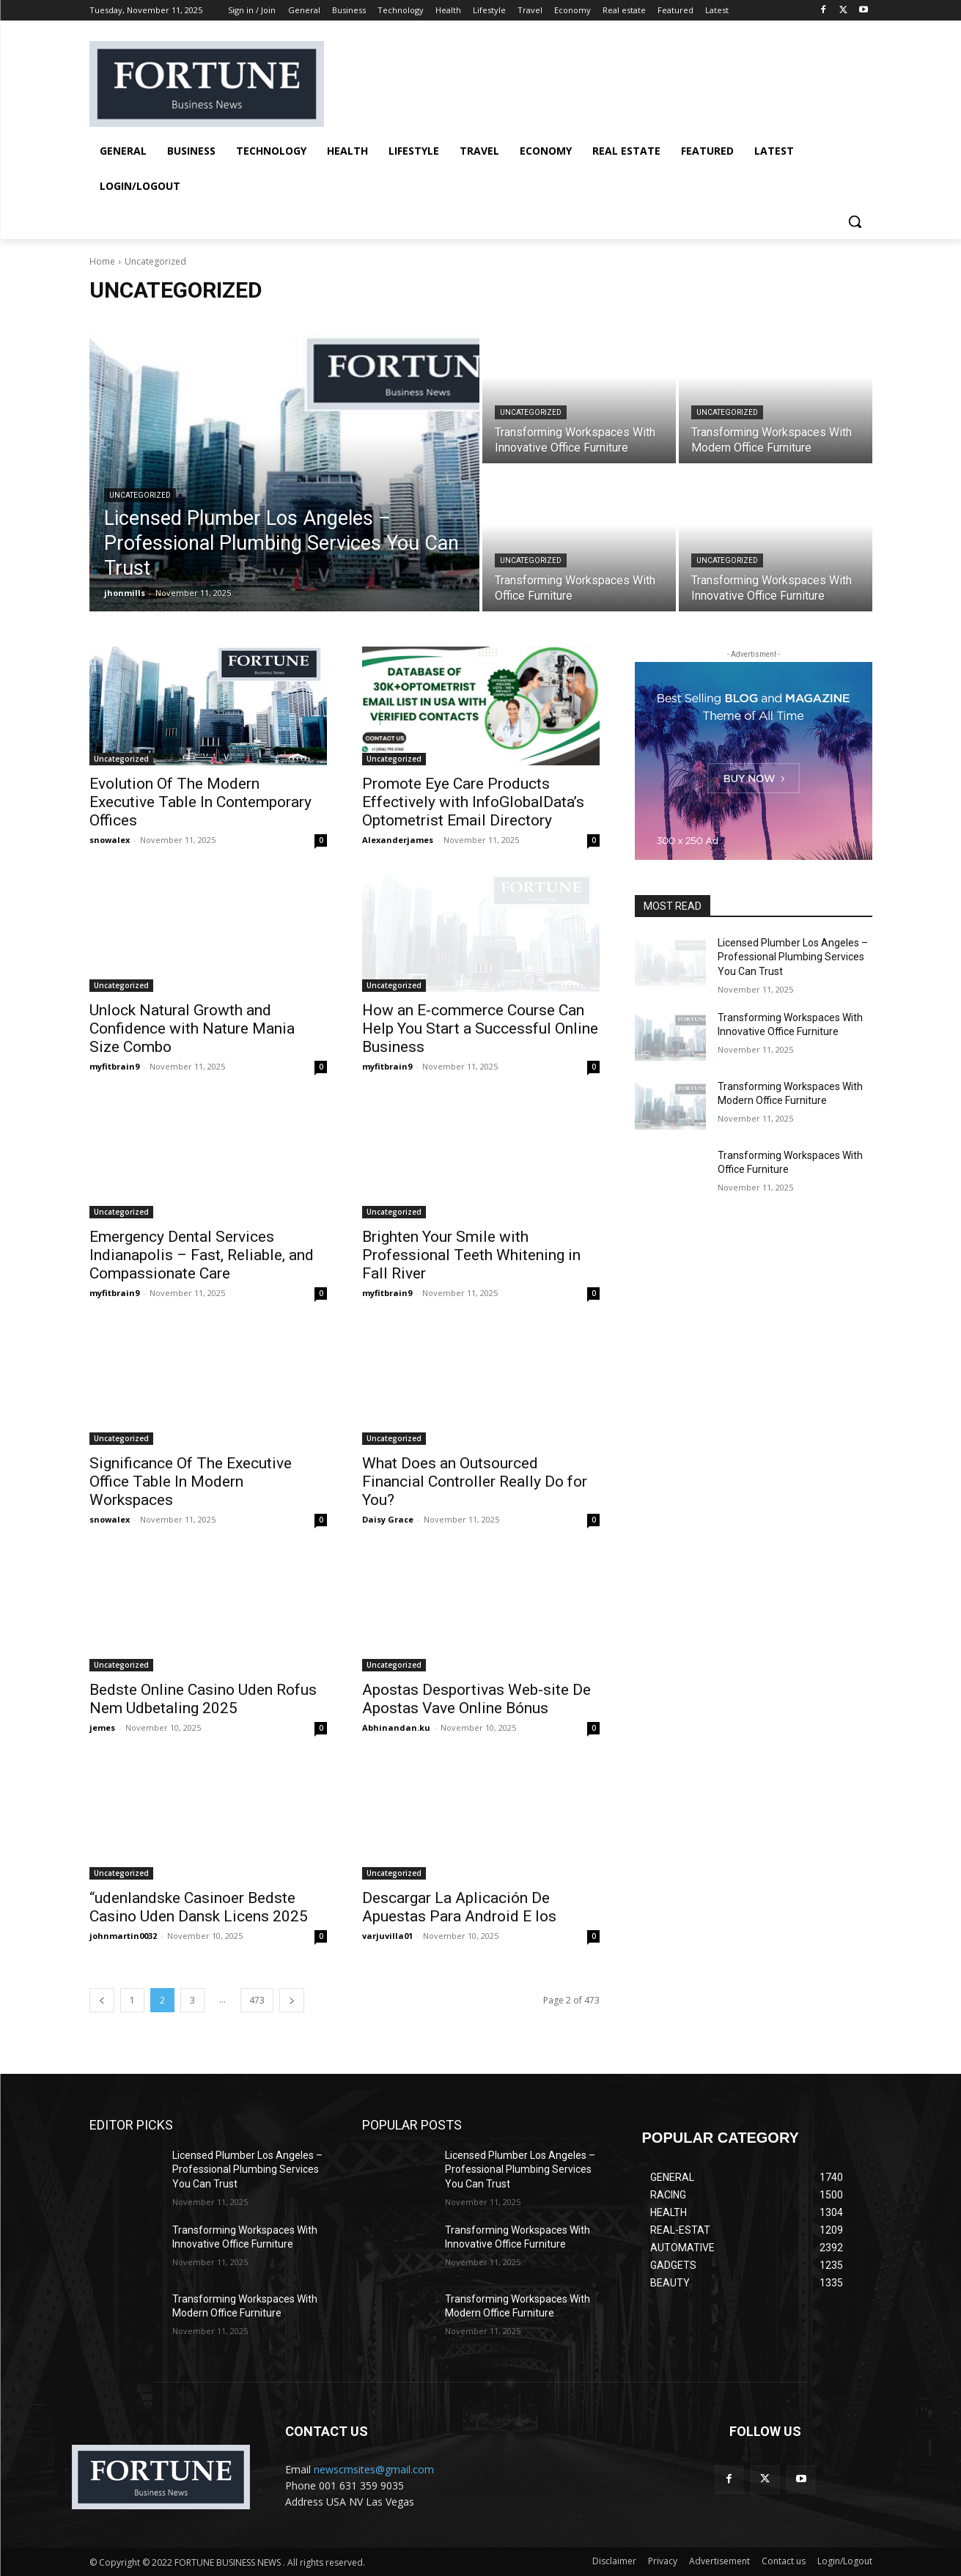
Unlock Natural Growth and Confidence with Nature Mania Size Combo (192, 1028)
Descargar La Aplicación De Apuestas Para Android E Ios (459, 1907)
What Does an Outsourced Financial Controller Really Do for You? (474, 1481)
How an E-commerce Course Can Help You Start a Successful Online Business (480, 1028)
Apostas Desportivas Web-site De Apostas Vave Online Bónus (476, 1699)
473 (257, 2000)
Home (102, 261)
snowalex (109, 839)
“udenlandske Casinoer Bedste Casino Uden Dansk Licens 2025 (198, 1907)
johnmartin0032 (123, 1935)
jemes (102, 1727)
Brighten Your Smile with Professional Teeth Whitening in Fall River (471, 1255)
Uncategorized (140, 495)
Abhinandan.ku (396, 1727)
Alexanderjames (397, 839)
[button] (854, 221)
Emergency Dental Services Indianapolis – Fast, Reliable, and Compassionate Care (201, 1255)
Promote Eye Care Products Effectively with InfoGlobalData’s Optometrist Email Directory (473, 802)
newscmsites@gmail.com (374, 2469)
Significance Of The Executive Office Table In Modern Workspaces (190, 1481)
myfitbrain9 (114, 1066)
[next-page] (291, 2000)
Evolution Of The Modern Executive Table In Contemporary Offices (200, 802)
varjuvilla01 (387, 1935)
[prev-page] (101, 2000)
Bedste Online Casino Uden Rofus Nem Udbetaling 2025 (203, 1699)
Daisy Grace (387, 1519)
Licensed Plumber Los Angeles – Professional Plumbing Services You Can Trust (793, 957)
